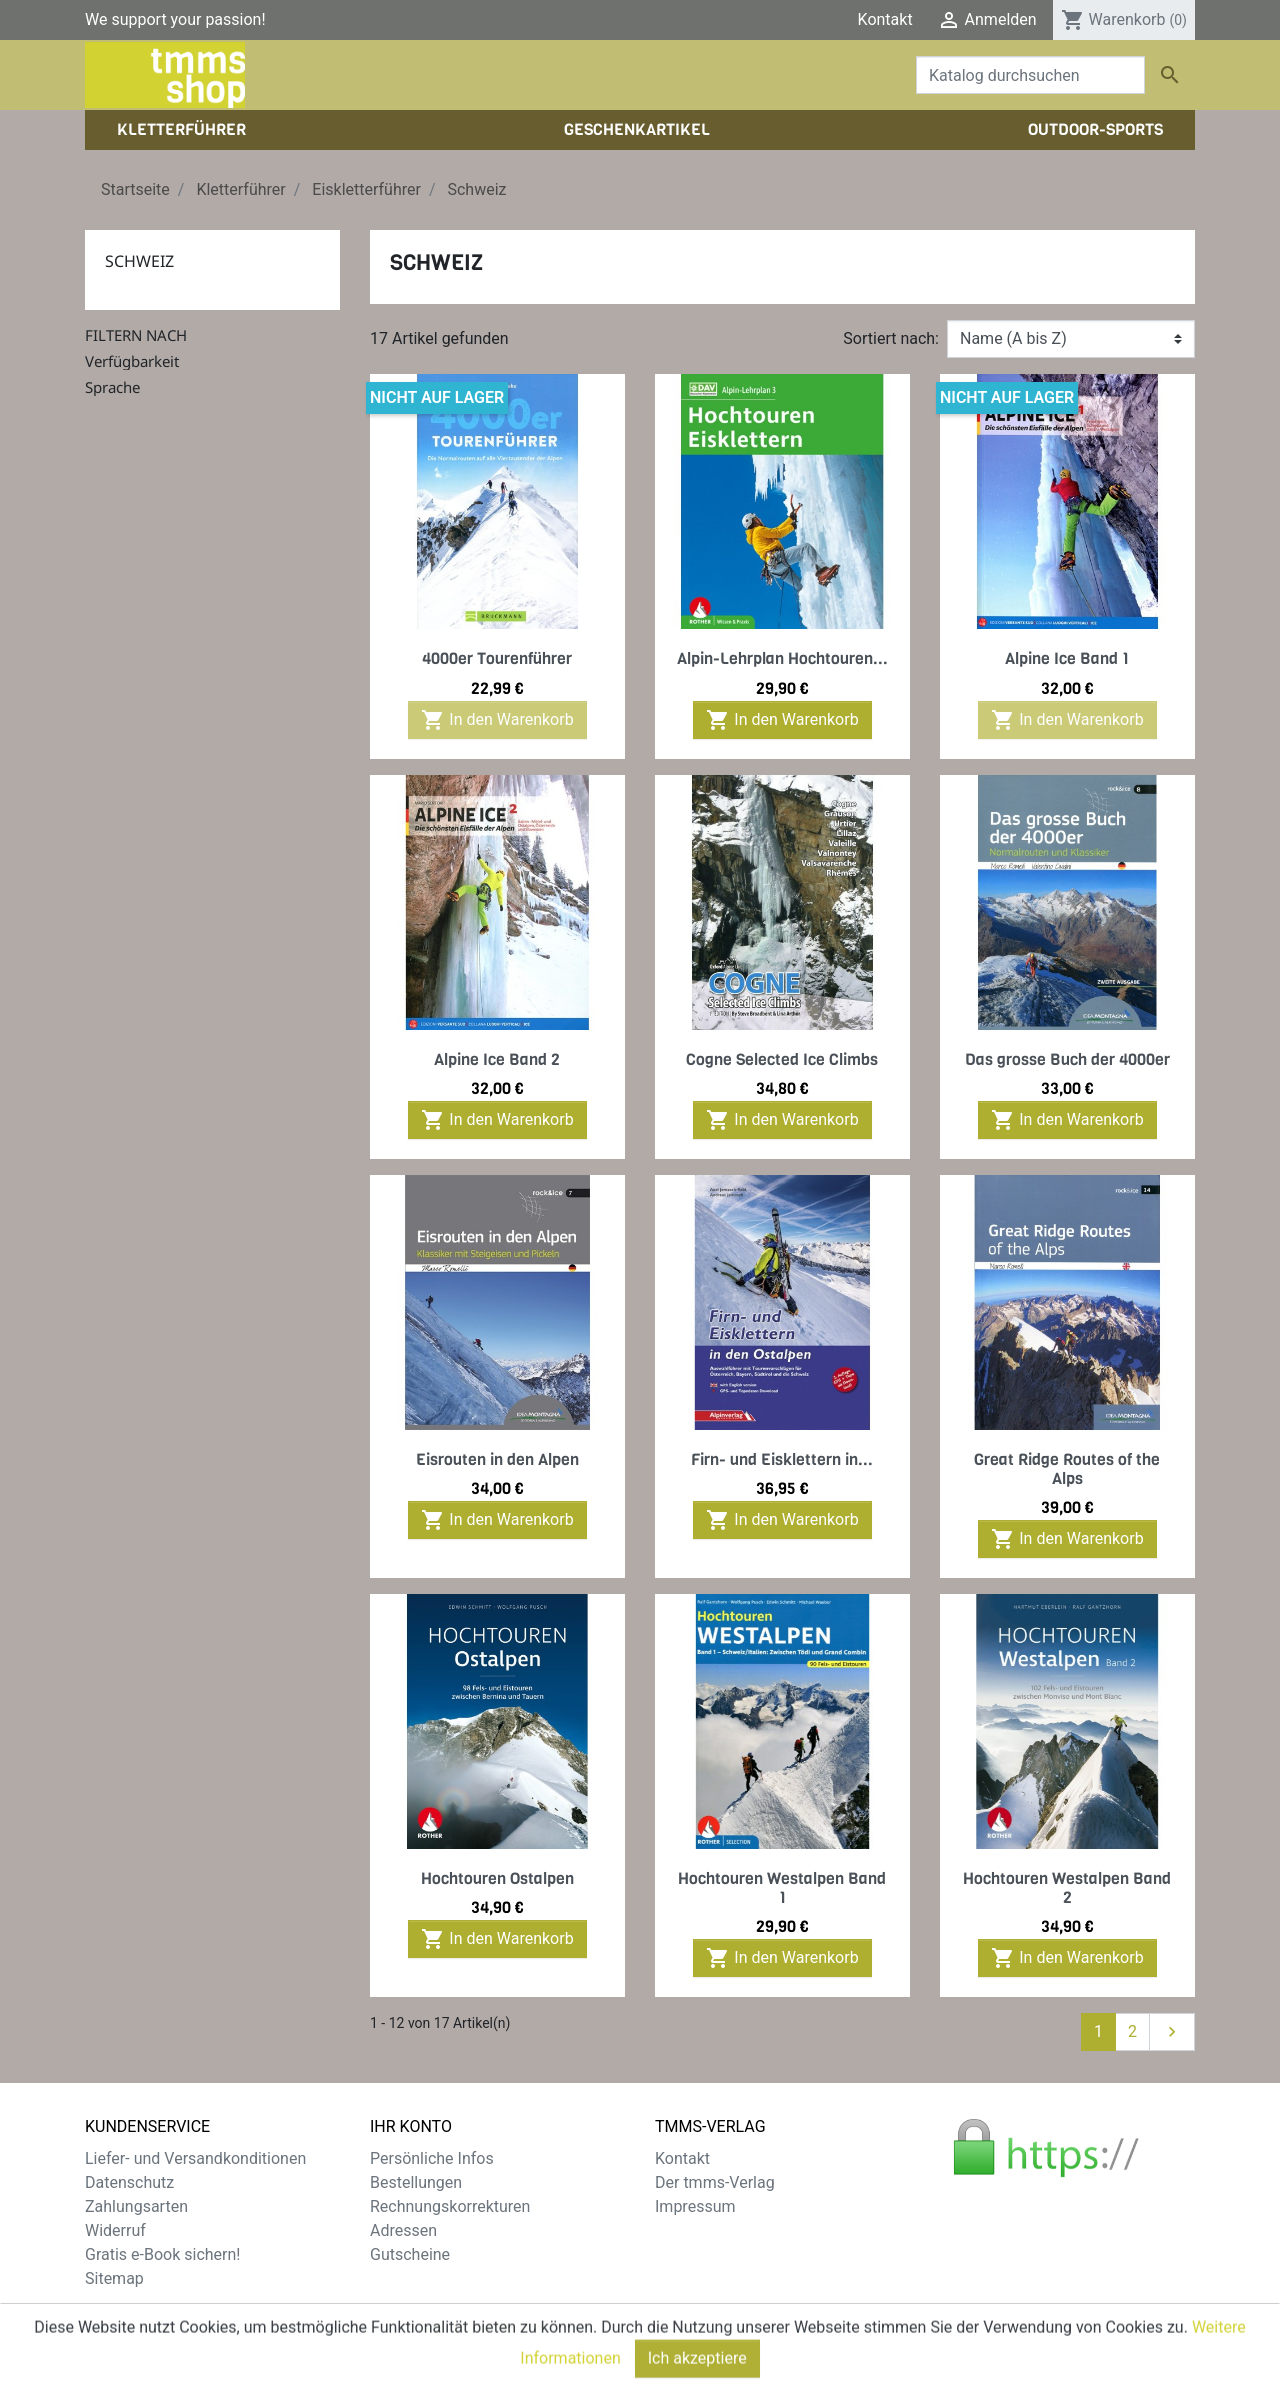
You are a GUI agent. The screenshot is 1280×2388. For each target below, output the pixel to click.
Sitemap (114, 2278)
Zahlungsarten (136, 2206)
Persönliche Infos (432, 2158)
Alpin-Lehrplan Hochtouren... (782, 658)
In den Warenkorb (497, 720)
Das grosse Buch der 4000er (1067, 1059)
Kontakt (885, 19)
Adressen (403, 2230)
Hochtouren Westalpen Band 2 (1067, 1888)
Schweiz (139, 261)
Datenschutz (129, 2182)
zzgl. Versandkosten (483, 2327)
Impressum (695, 2206)
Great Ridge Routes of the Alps (1067, 1469)
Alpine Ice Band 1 (1067, 658)
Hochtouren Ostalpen (497, 1878)
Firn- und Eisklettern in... (782, 1459)
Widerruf (115, 2230)
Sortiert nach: (891, 338)
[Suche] (1030, 75)
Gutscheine (410, 2254)
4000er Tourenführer (497, 658)
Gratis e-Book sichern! (162, 2254)
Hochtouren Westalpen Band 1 (782, 1888)
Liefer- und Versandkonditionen (195, 2158)
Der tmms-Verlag (715, 2182)
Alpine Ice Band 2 (497, 1059)
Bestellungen (416, 2182)
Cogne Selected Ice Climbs (782, 1059)
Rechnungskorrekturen (450, 2206)
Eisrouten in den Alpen (497, 1459)
